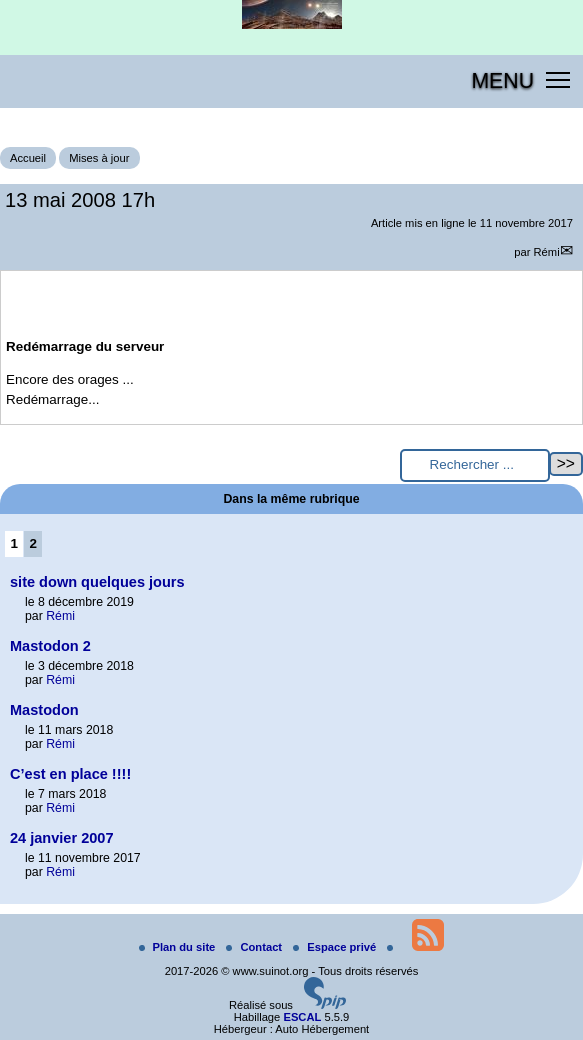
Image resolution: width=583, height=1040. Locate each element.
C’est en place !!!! (70, 774)
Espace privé (336, 947)
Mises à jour (99, 158)
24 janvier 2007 (62, 838)
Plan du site (179, 947)
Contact (255, 947)
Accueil (28, 158)
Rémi (547, 252)
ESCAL (302, 1017)
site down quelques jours (97, 582)
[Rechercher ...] (475, 465)
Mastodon (44, 710)
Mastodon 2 (50, 646)
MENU (502, 81)
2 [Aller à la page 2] (33, 543)
